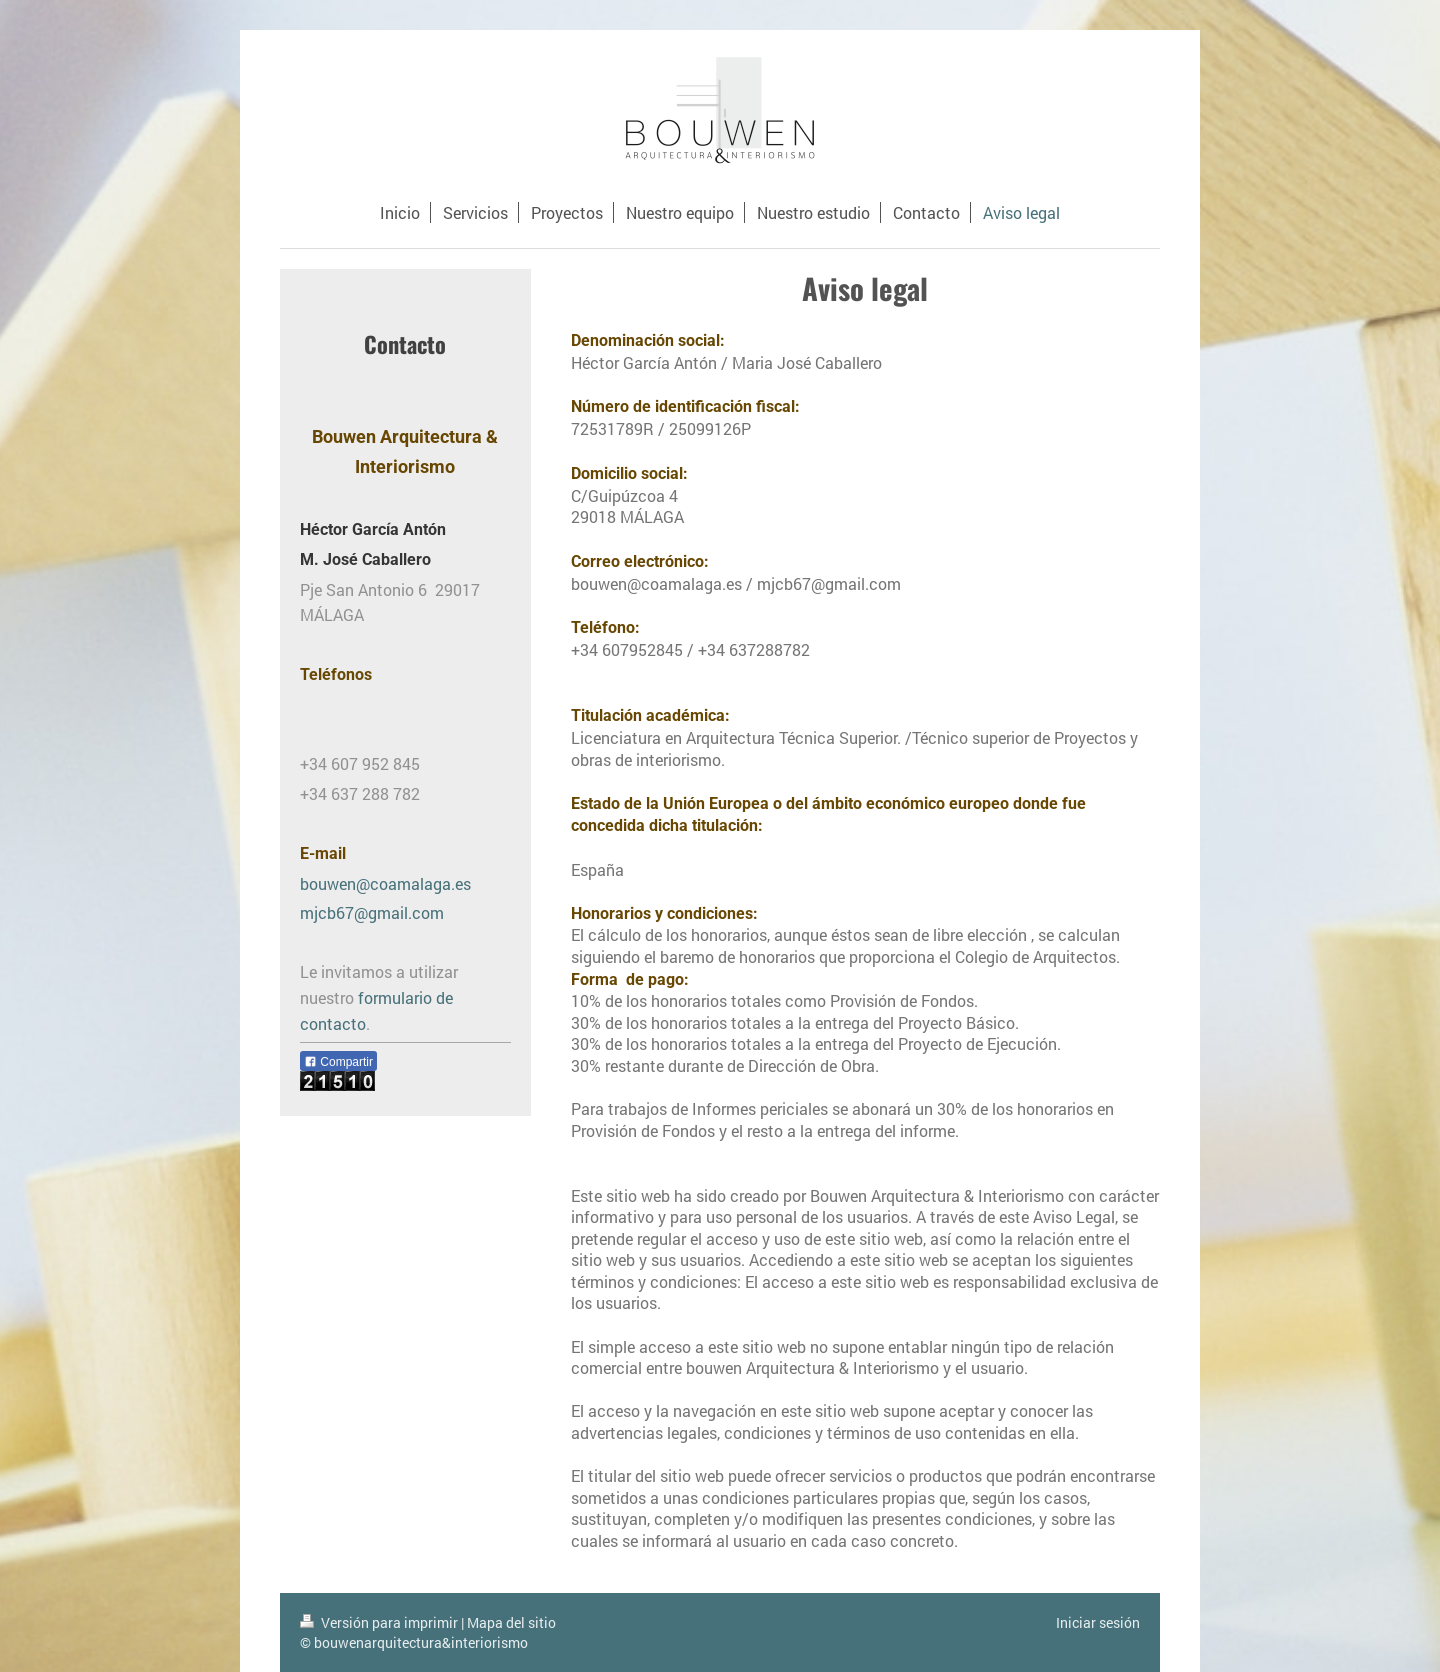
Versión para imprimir (380, 1622)
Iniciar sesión (1098, 1622)
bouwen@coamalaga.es (385, 883)
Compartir (338, 1062)
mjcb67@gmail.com (372, 912)
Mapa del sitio (511, 1622)
